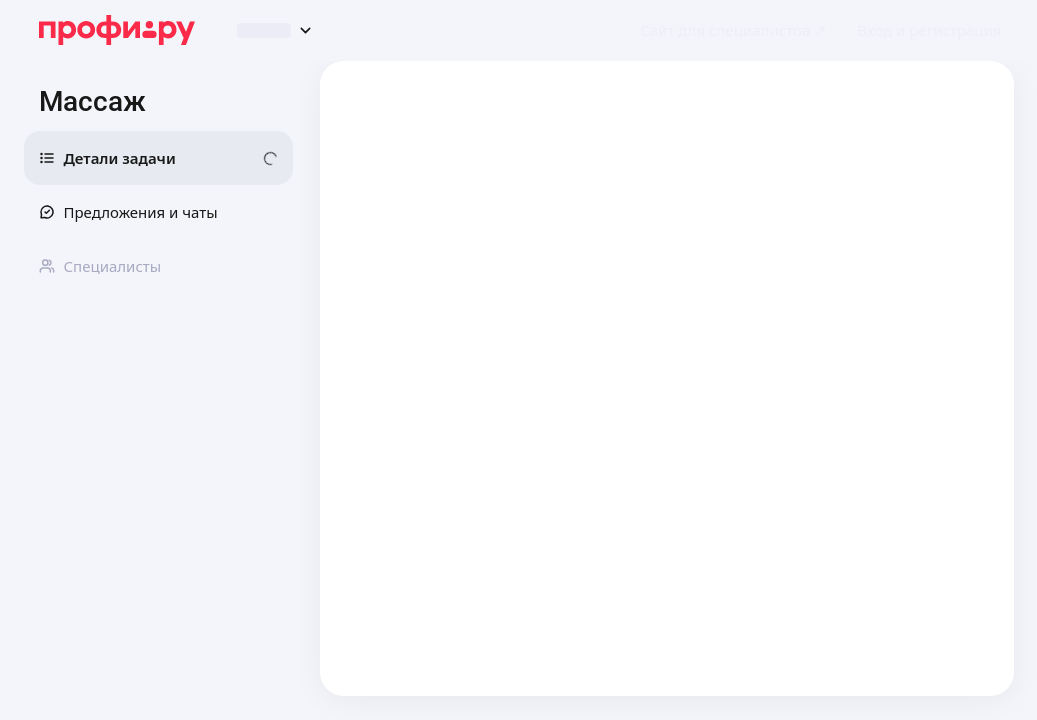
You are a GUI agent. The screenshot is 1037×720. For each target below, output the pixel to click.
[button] (929, 30)
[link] (733, 30)
